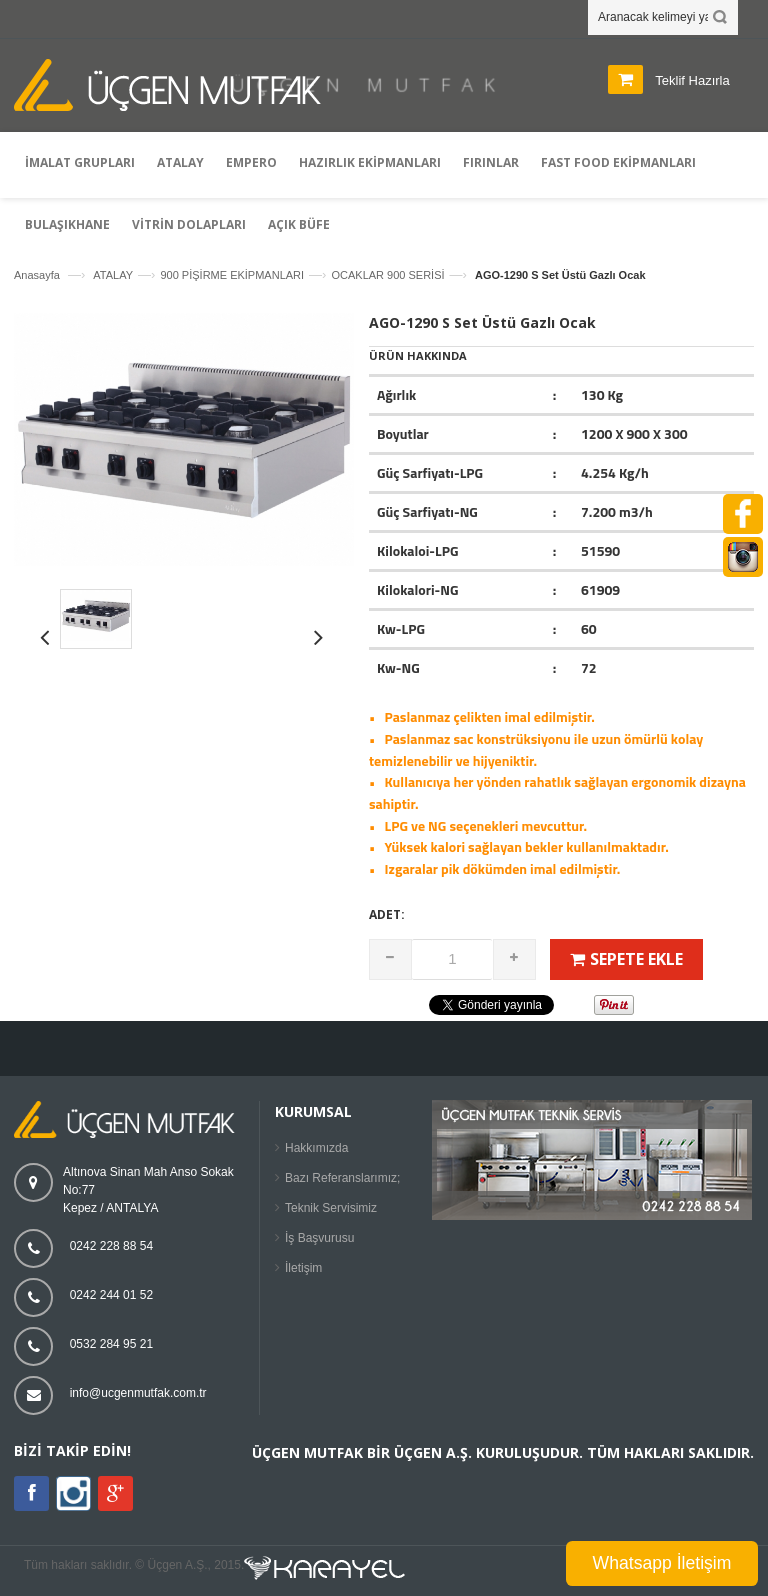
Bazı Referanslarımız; (342, 1178)
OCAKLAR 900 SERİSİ (387, 275)
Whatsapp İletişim (662, 1563)
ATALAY (113, 275)
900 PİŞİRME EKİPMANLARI (232, 275)
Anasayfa (37, 275)
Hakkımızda (316, 1148)
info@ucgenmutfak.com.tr (138, 1393)
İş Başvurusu (319, 1238)
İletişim (303, 1268)
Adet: (387, 914)
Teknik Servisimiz (331, 1208)
